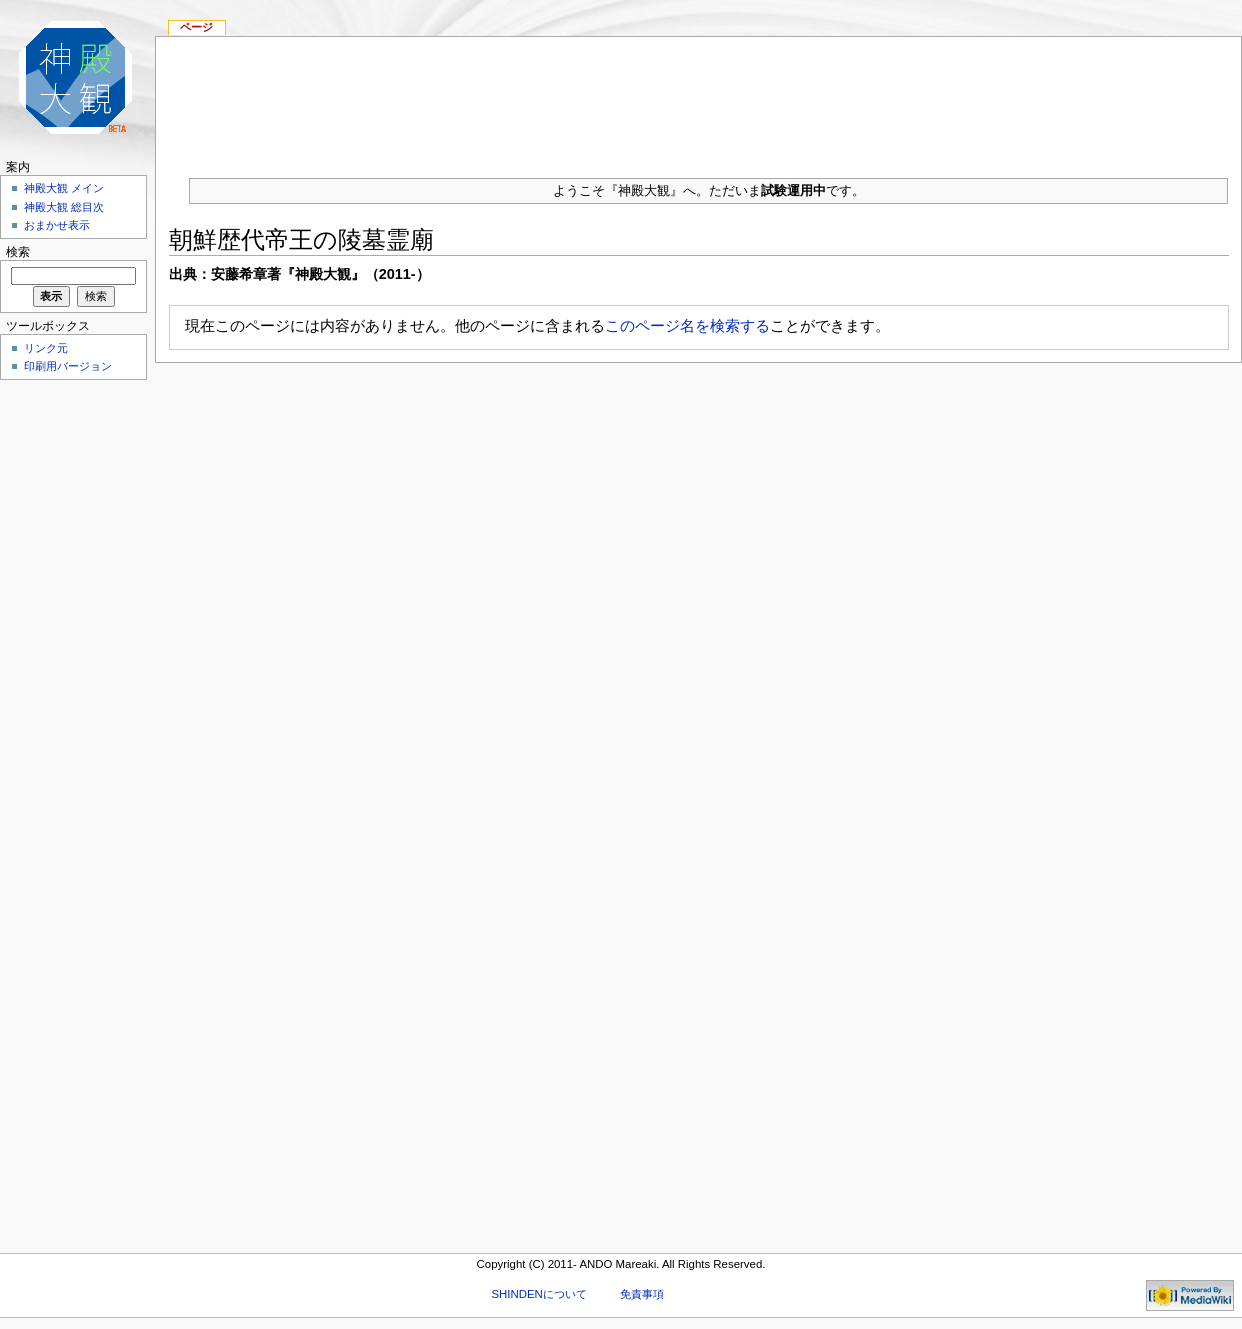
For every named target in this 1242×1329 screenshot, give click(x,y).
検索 (18, 252)
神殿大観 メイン (64, 188)
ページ (196, 27)
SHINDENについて (538, 1294)
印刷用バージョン (68, 366)
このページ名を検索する (687, 325)
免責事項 (642, 1294)
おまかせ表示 (57, 225)
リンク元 (46, 348)
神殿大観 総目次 (64, 207)
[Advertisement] (698, 99)
